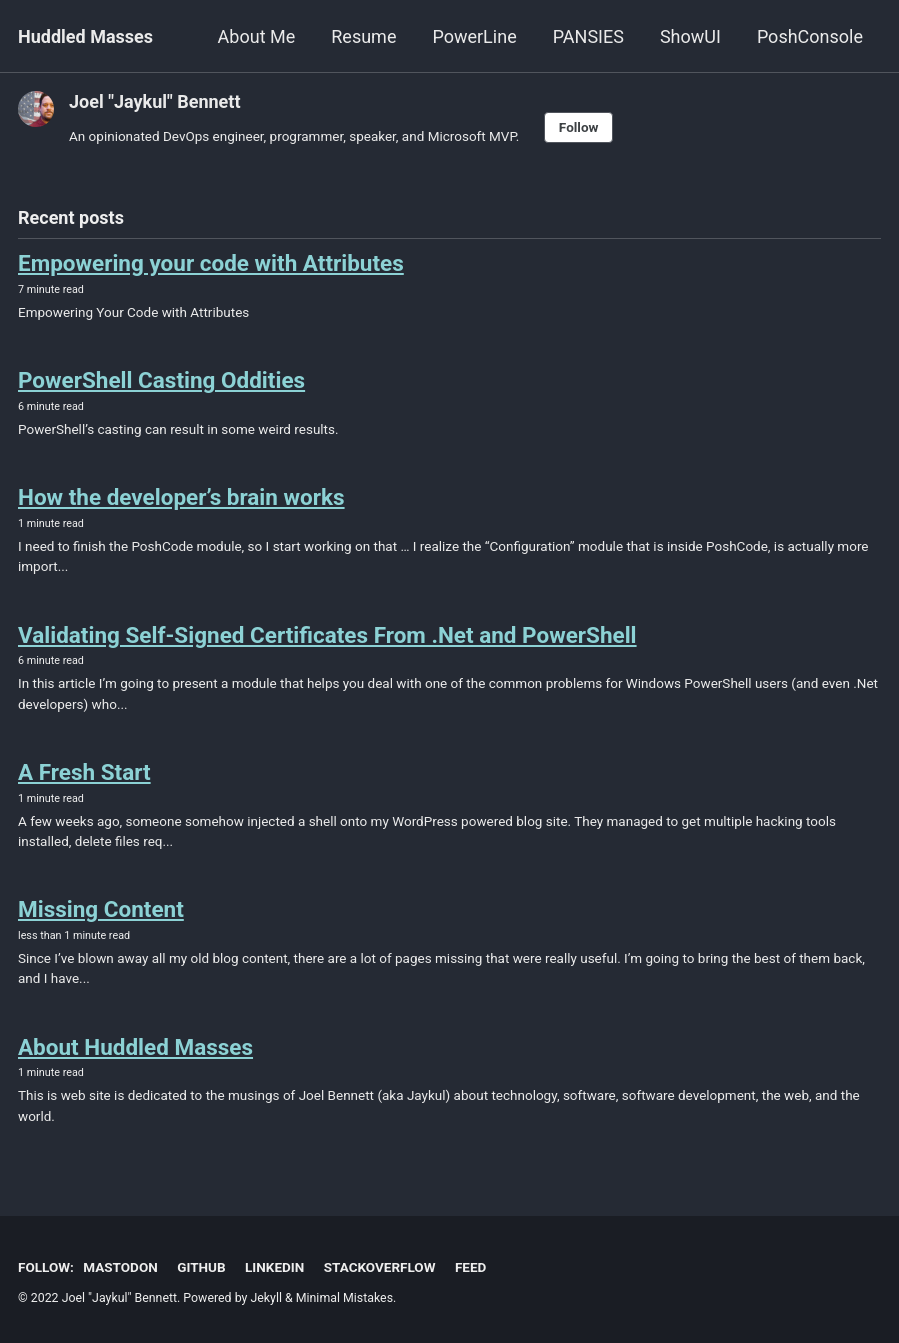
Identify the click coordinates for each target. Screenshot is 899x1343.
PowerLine (474, 36)
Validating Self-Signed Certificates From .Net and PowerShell (327, 635)
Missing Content (101, 909)
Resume (363, 36)
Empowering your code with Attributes (211, 263)
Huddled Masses (85, 36)
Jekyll (266, 1298)
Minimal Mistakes (344, 1298)
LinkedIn (274, 1267)
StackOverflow (380, 1267)
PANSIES (588, 36)
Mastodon (120, 1267)
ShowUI (690, 36)
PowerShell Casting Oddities (161, 380)
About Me (257, 36)
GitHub (201, 1267)
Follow (579, 127)
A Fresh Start (84, 772)
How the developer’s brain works (181, 497)
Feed (470, 1267)
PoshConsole (810, 36)
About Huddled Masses (135, 1047)
